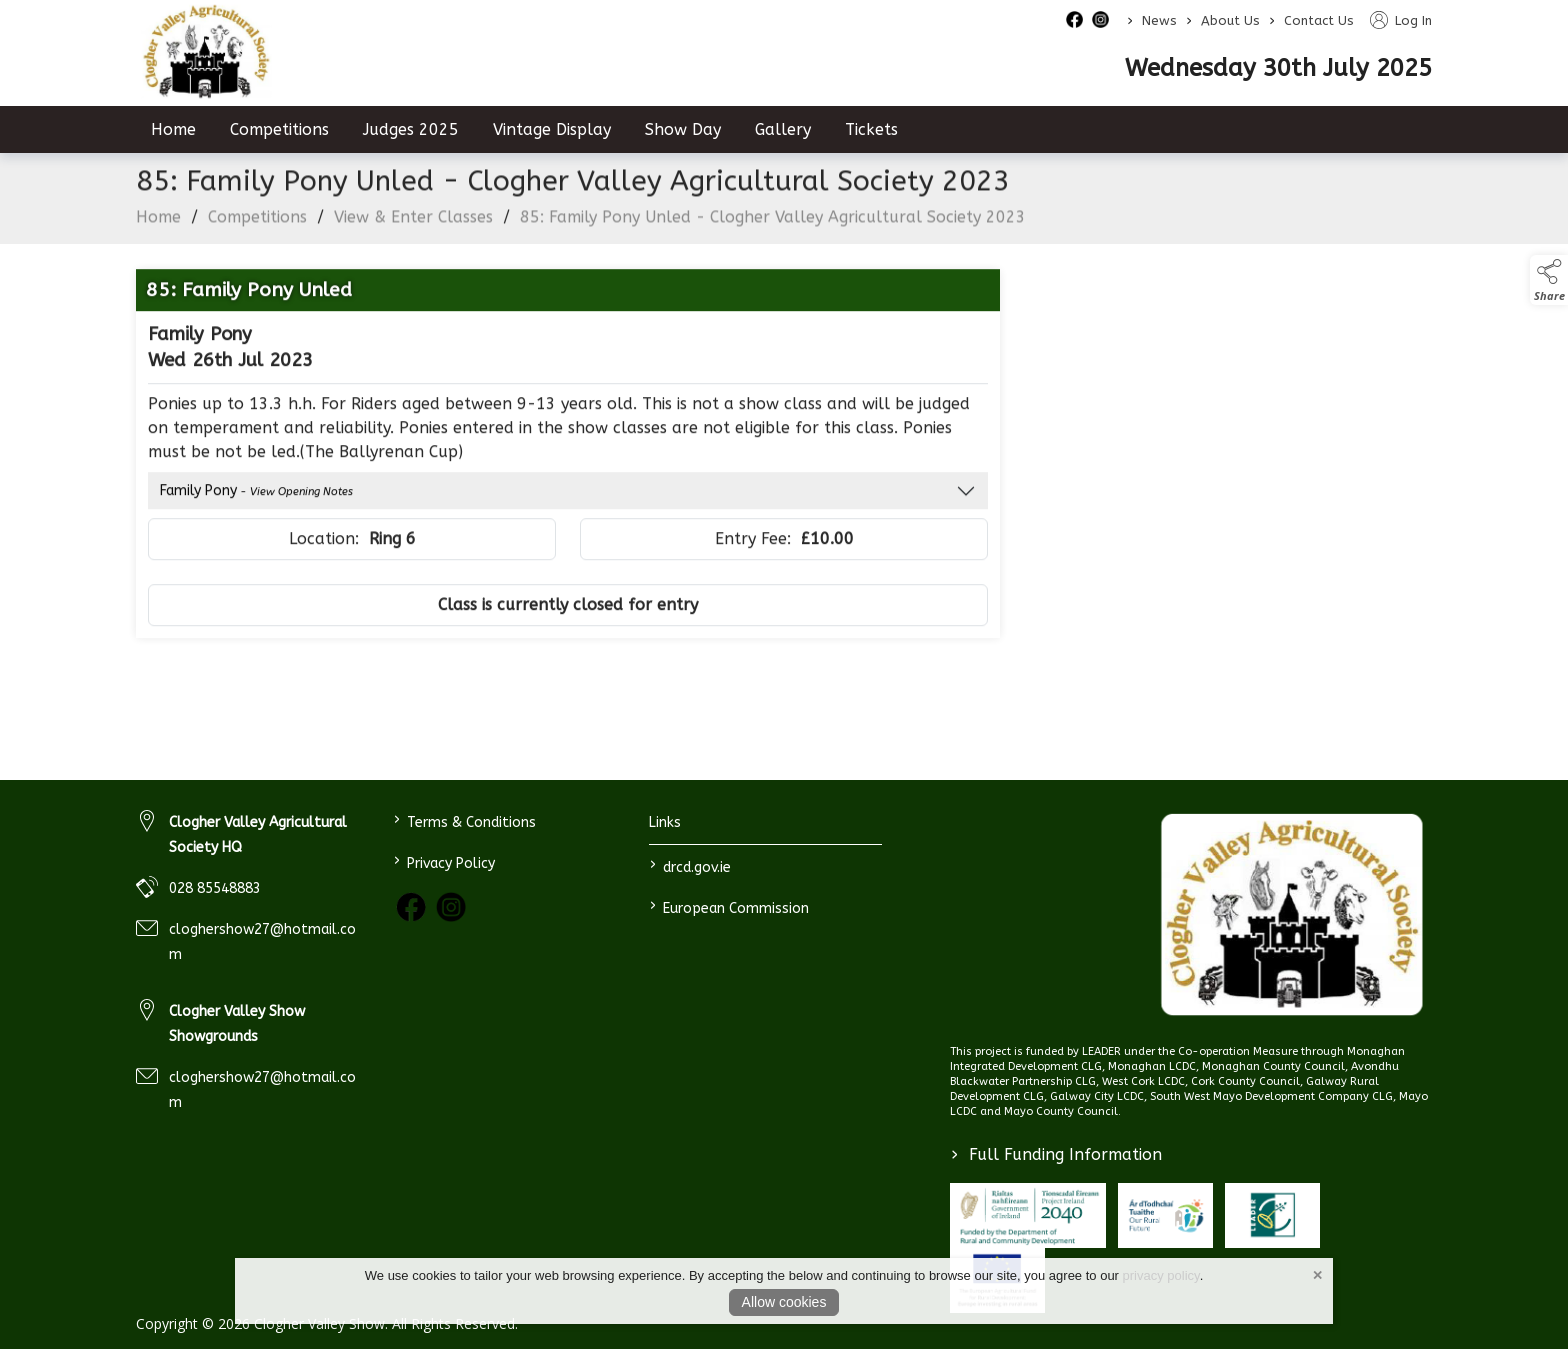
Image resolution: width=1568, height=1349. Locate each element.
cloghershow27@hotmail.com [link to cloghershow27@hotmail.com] (262, 942)
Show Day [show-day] (683, 129)
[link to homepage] (1291, 915)
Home (173, 129)
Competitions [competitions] (279, 129)
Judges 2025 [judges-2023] (411, 129)
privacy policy (1161, 1275)
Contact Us (1319, 20)
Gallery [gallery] (783, 129)
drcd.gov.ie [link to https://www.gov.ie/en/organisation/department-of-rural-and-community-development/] (690, 865)
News (1159, 20)
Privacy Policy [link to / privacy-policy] (443, 861)
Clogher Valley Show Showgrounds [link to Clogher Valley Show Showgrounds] (237, 1024)
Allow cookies (784, 1302)
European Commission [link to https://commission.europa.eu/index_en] (729, 906)
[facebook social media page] (1074, 19)
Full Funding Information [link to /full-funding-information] (1056, 1154)
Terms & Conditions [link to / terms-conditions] (464, 820)
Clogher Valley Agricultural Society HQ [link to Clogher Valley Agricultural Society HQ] (258, 835)
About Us (1230, 20)
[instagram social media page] (1100, 19)
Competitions (257, 221)
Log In (1401, 20)
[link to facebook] (411, 907)
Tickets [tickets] (871, 129)
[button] (1549, 280)
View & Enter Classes (413, 221)
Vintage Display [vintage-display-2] (552, 129)
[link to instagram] (451, 907)
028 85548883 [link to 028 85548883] (215, 888)
